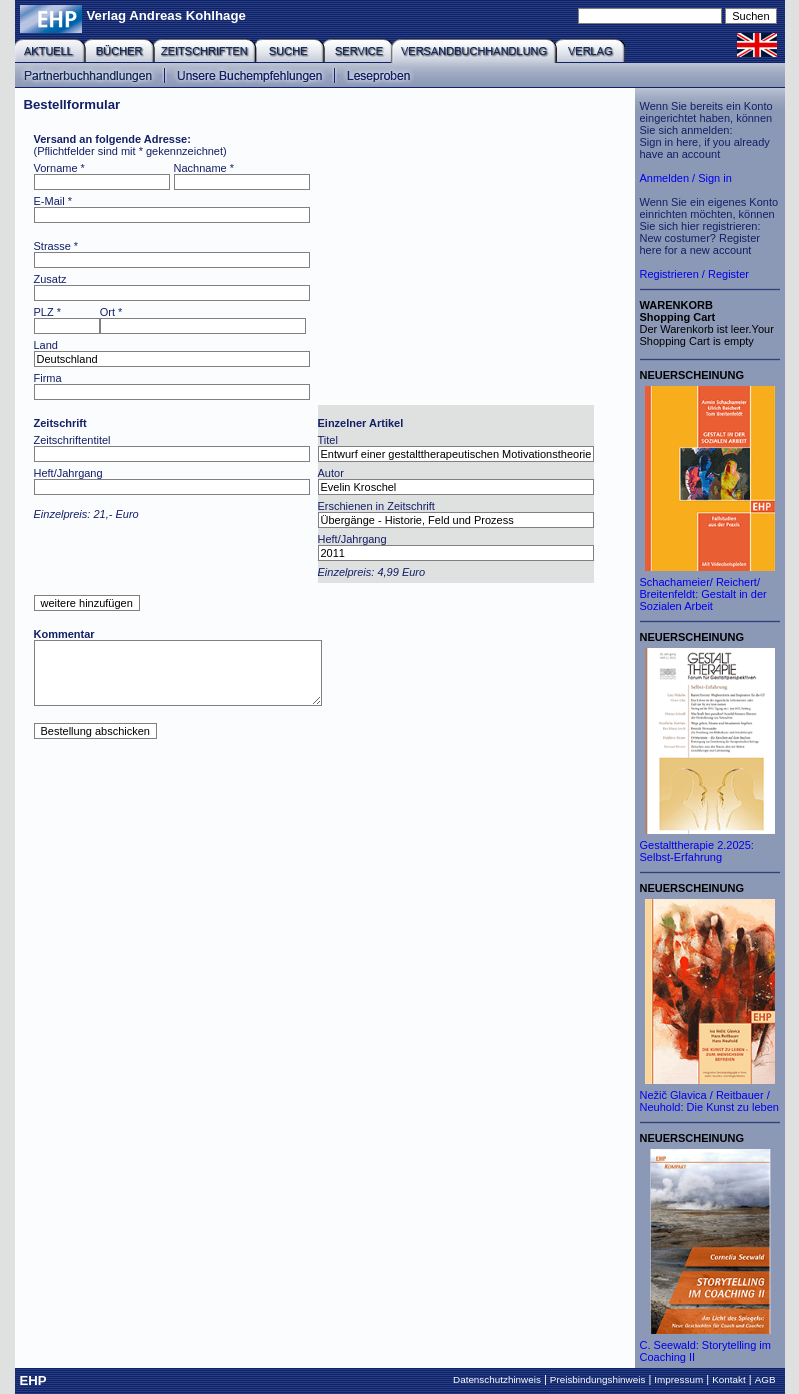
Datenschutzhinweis (497, 1379)
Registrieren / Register (694, 274)
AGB (765, 1379)
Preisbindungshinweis (598, 1379)
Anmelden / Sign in (686, 178)
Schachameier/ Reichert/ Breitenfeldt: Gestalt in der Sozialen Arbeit (703, 594)
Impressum (678, 1379)
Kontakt (729, 1379)
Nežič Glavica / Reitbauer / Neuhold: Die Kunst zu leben (709, 1101)
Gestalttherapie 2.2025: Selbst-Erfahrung (697, 851)
